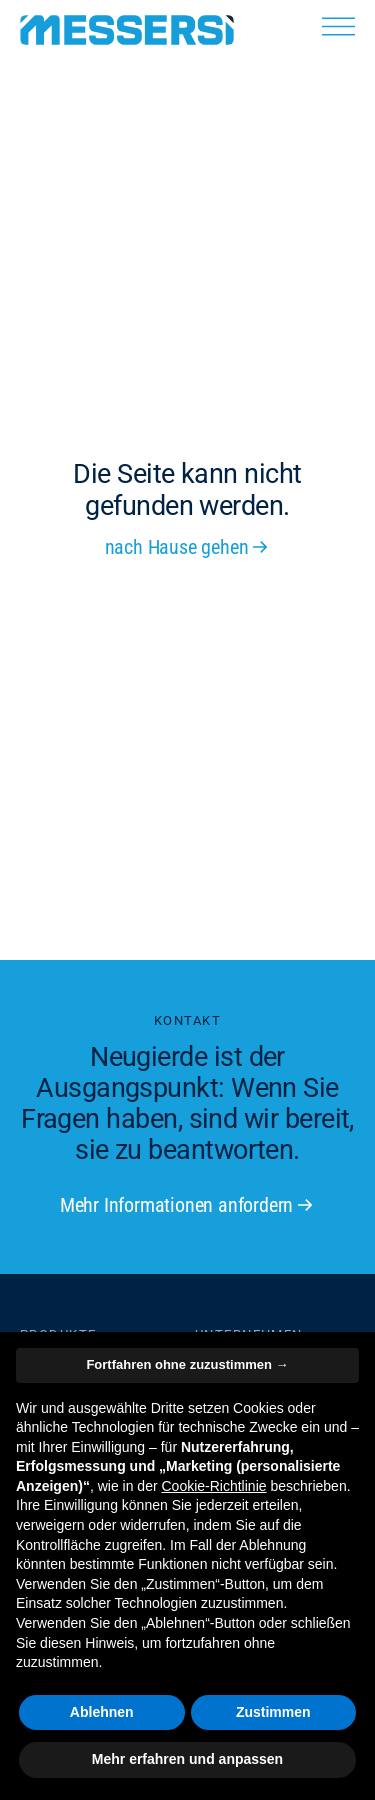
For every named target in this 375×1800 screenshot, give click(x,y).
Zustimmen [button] (273, 1712)
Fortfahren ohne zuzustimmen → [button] (187, 1364)
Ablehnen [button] (102, 1712)
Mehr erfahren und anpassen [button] (187, 1759)
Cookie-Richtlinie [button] (213, 1486)
